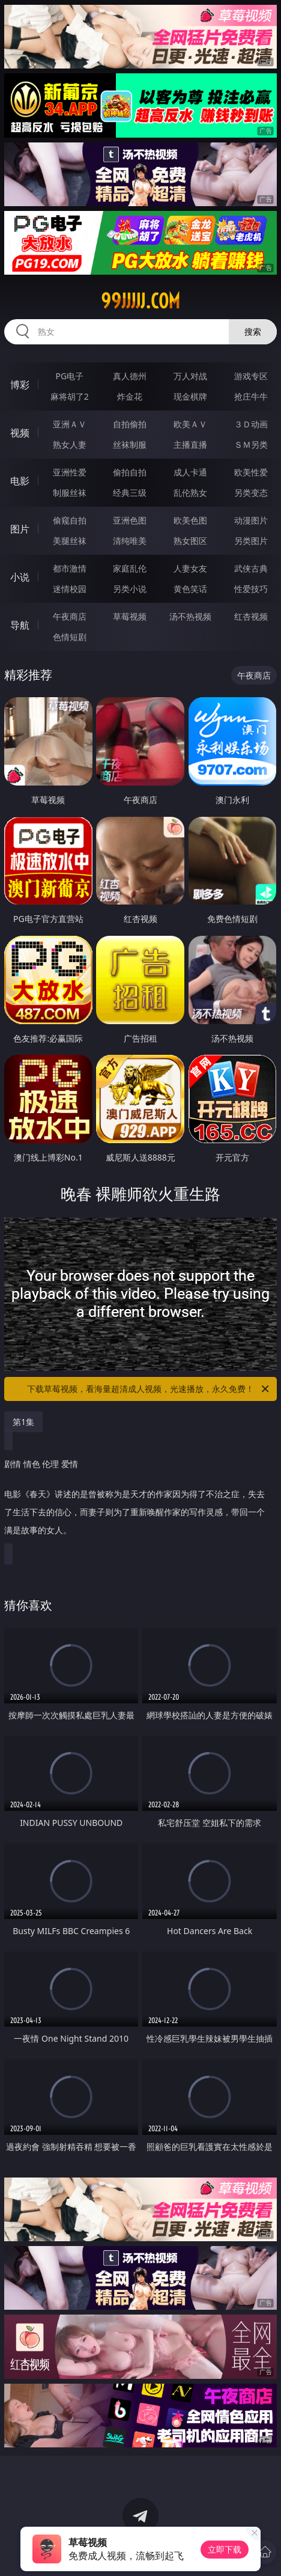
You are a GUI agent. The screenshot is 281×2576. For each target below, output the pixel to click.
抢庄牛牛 (251, 396)
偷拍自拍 (130, 472)
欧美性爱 (251, 472)
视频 (19, 432)
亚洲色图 (130, 520)
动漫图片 (251, 520)
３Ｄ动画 (251, 424)
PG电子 (69, 376)
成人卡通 (190, 472)
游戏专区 (251, 376)
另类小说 (130, 588)
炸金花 (129, 396)
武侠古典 (251, 568)
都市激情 (69, 568)
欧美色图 (190, 520)
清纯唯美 (130, 540)
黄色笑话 (190, 588)
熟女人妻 (69, 444)
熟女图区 (190, 540)
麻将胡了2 (69, 396)
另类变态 (251, 492)
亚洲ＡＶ (69, 424)
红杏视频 (251, 616)
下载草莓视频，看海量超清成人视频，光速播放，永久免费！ (149, 1389)
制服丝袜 (69, 492)
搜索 (252, 331)
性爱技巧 (251, 588)
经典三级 (130, 492)
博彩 (19, 384)
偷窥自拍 (69, 520)
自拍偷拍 (130, 424)
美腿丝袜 (69, 540)
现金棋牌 (190, 396)
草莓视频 (130, 616)
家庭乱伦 (130, 568)
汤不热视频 (190, 616)
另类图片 (251, 540)
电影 (19, 480)
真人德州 (130, 376)
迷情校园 (69, 588)
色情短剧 (69, 636)
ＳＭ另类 (251, 444)
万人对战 (190, 376)
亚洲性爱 (69, 472)
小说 (19, 577)
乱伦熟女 (190, 492)
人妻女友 (190, 568)
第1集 (23, 1421)
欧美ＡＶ (190, 424)
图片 (19, 529)
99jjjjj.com (140, 301)
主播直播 (190, 444)
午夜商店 (69, 616)
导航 (19, 625)
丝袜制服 (130, 444)
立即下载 (224, 2549)
